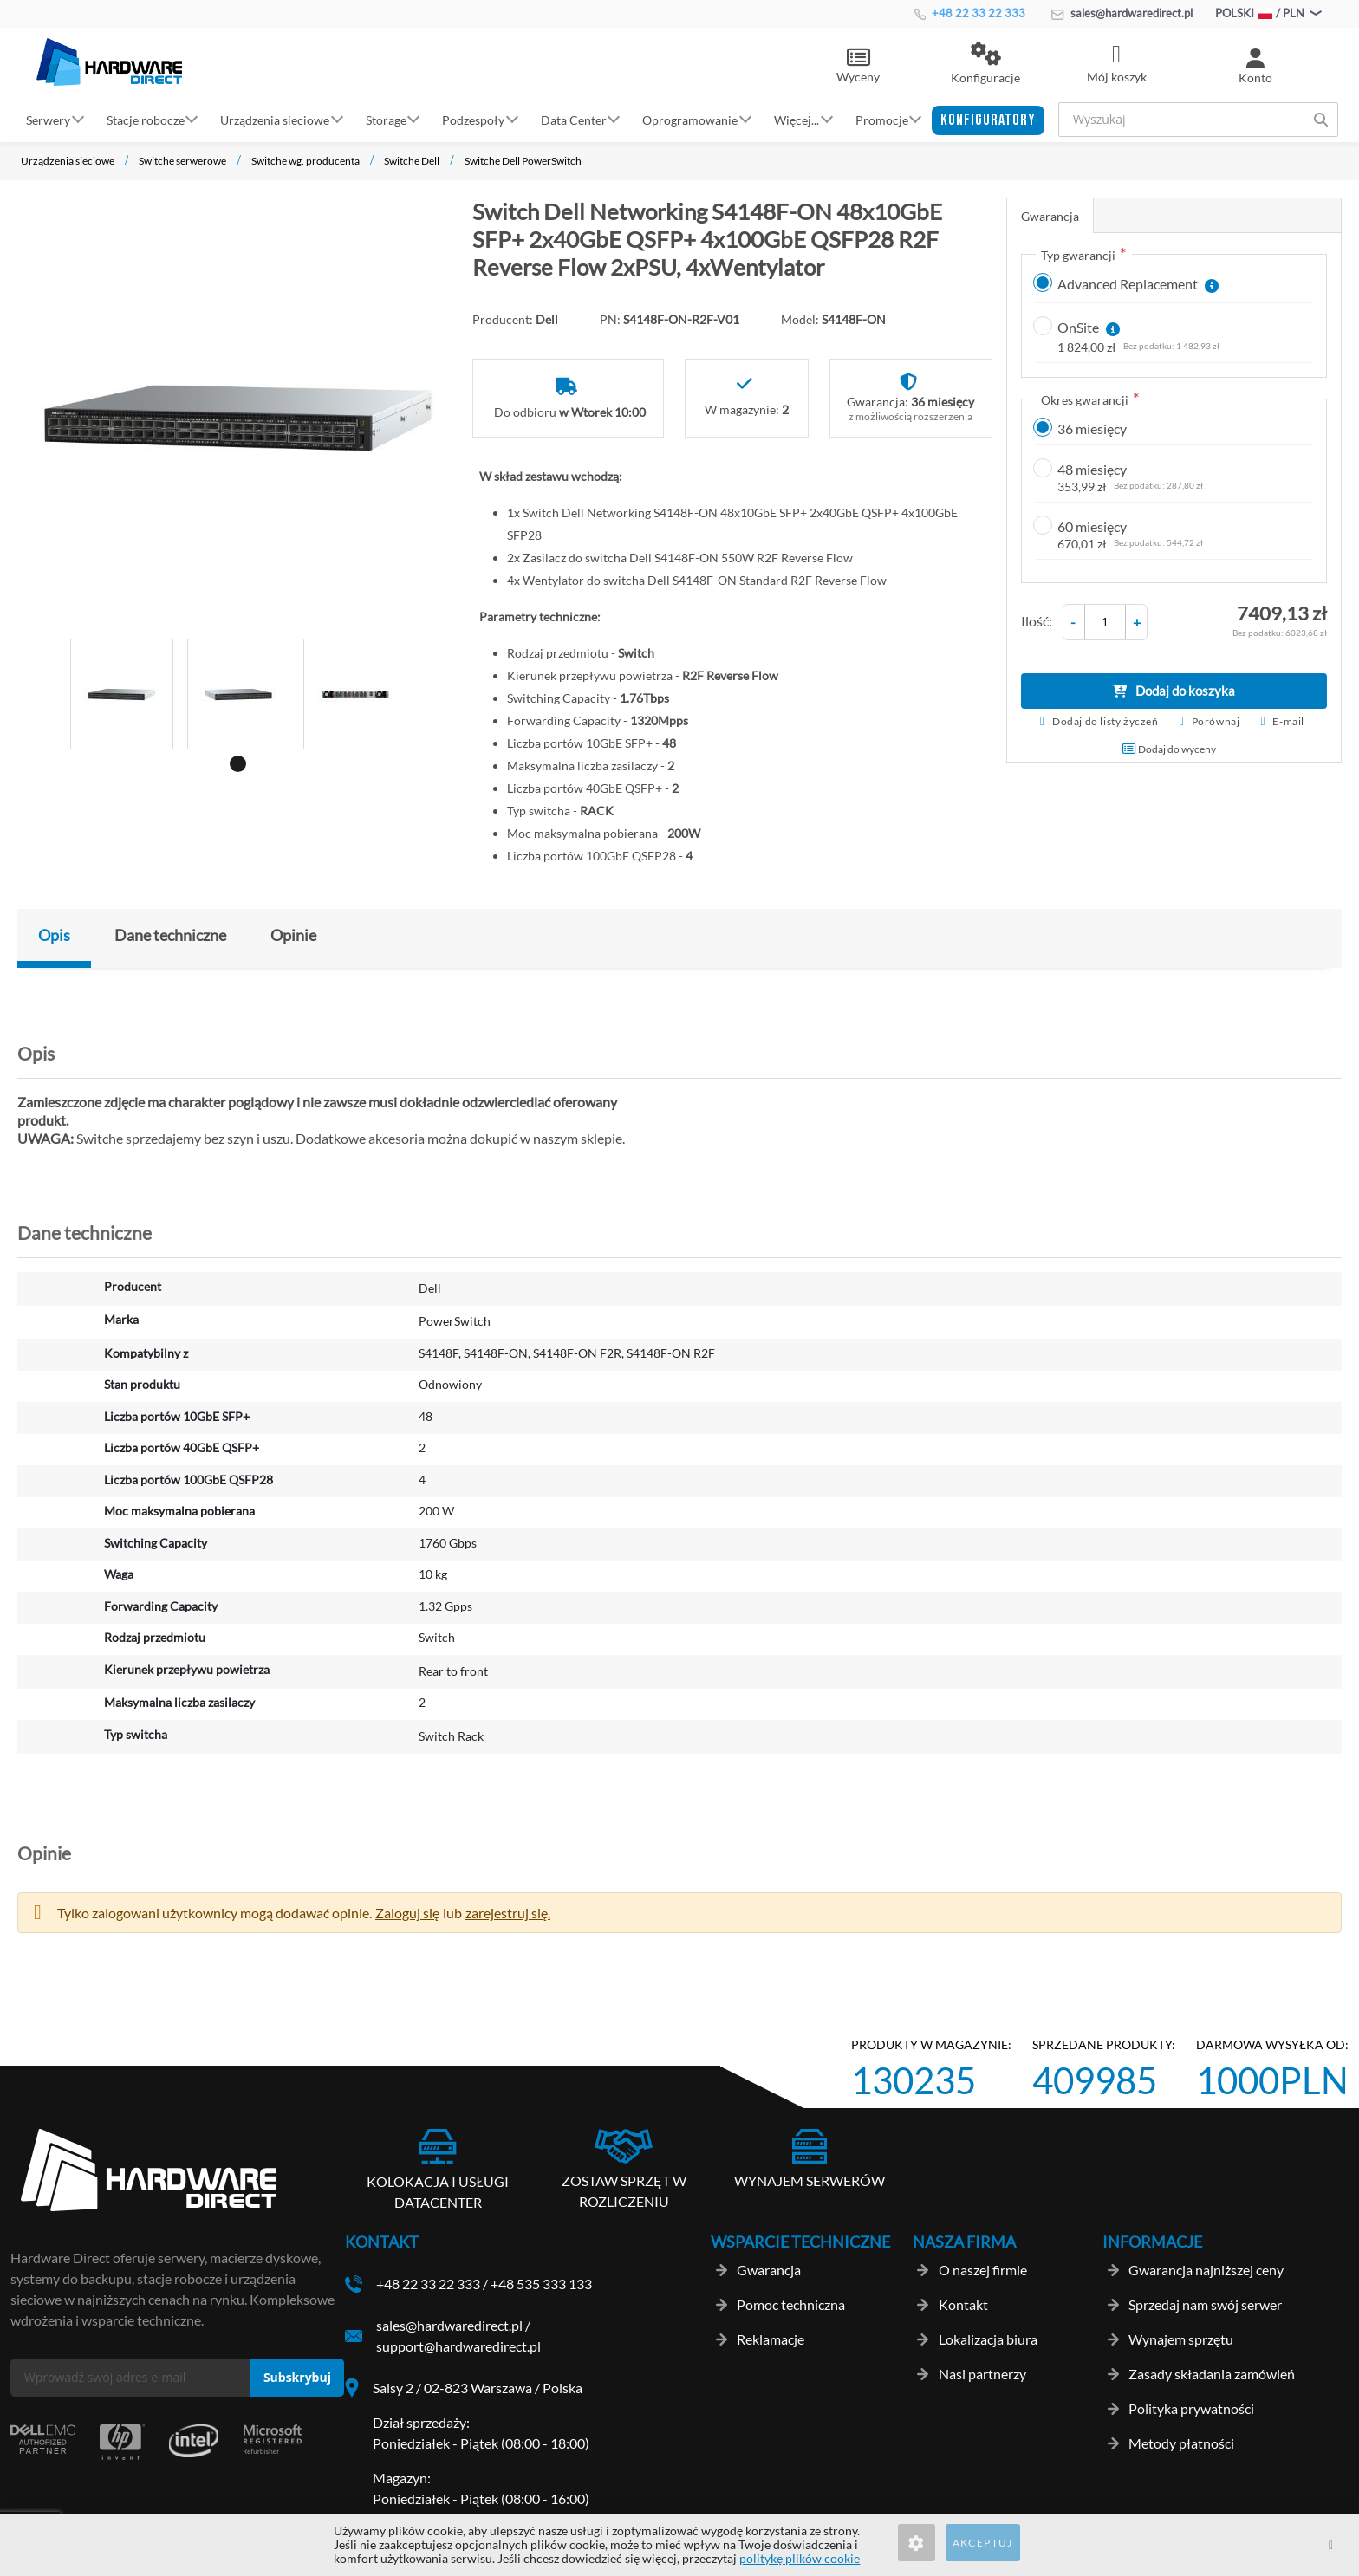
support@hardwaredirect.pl (458, 2346)
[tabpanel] (121, 694)
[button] (985, 64)
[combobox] (1198, 119)
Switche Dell (411, 160)
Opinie (293, 934)
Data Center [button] (574, 119)
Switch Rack (451, 1736)
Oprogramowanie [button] (690, 119)
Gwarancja (1050, 216)
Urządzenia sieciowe (67, 160)
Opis (54, 934)
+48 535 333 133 (541, 2283)
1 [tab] (235, 761)
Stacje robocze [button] (146, 119)
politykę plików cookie (799, 2558)
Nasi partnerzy (982, 2373)
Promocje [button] (881, 119)
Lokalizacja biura (988, 2339)
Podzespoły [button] (473, 119)
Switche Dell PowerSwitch (523, 160)
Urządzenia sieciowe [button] (274, 119)
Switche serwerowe (182, 160)
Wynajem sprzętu (1180, 2339)
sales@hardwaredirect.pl (1122, 13)
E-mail (1288, 721)
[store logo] (109, 61)
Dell (430, 1288)
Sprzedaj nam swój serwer (1205, 2304)
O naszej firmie (983, 2269)
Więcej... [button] (796, 119)
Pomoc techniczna (791, 2304)
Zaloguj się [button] (407, 1912)
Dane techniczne (170, 934)
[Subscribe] (297, 2378)
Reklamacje (770, 2339)
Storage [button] (386, 119)
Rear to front (453, 1671)
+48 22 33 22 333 (969, 13)
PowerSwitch (455, 1321)
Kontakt (963, 2304)
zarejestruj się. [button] (507, 1912)
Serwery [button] (48, 119)
